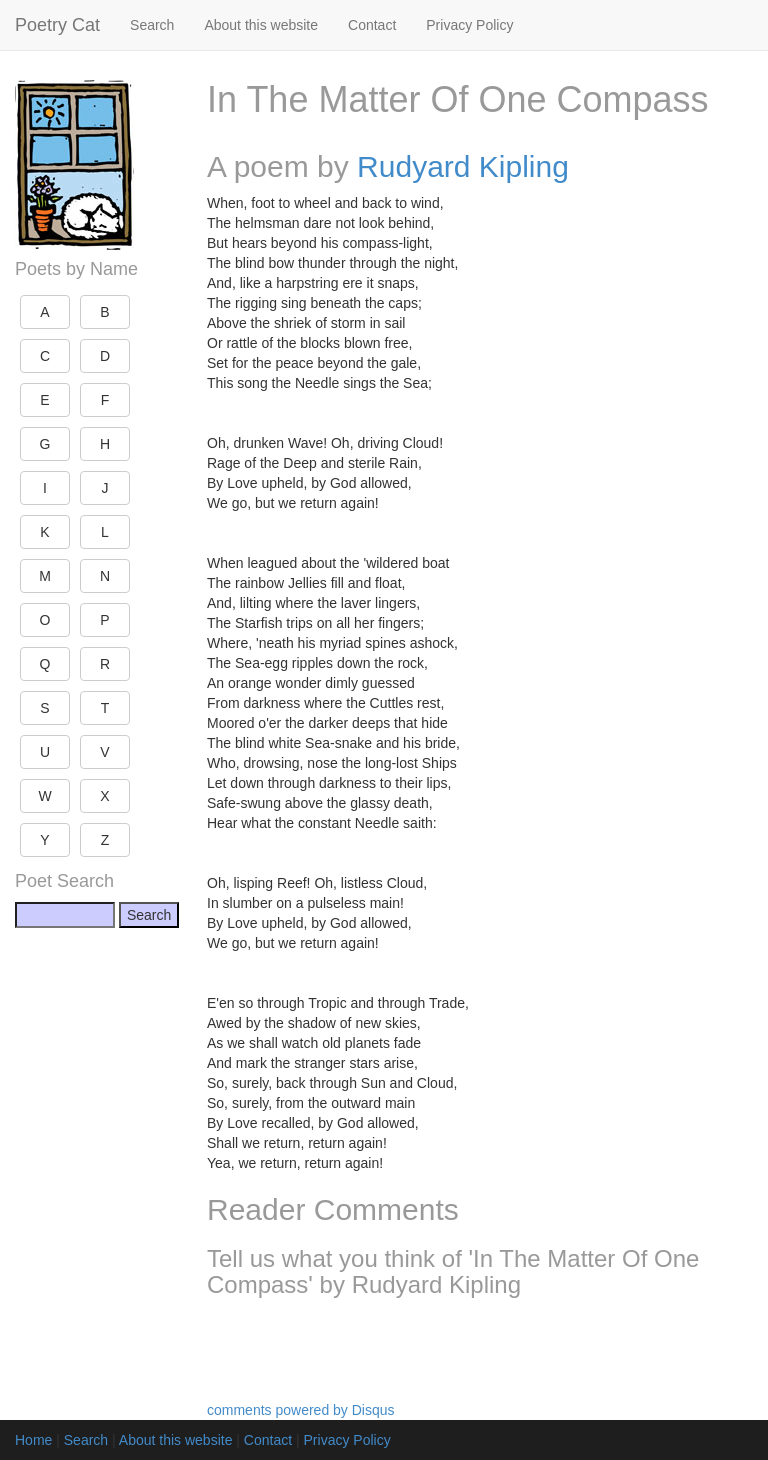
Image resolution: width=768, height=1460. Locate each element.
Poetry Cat (57, 25)
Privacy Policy (469, 25)
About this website (261, 25)
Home (33, 1440)
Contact (372, 25)
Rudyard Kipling (463, 166)
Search (152, 25)
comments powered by (301, 1410)
